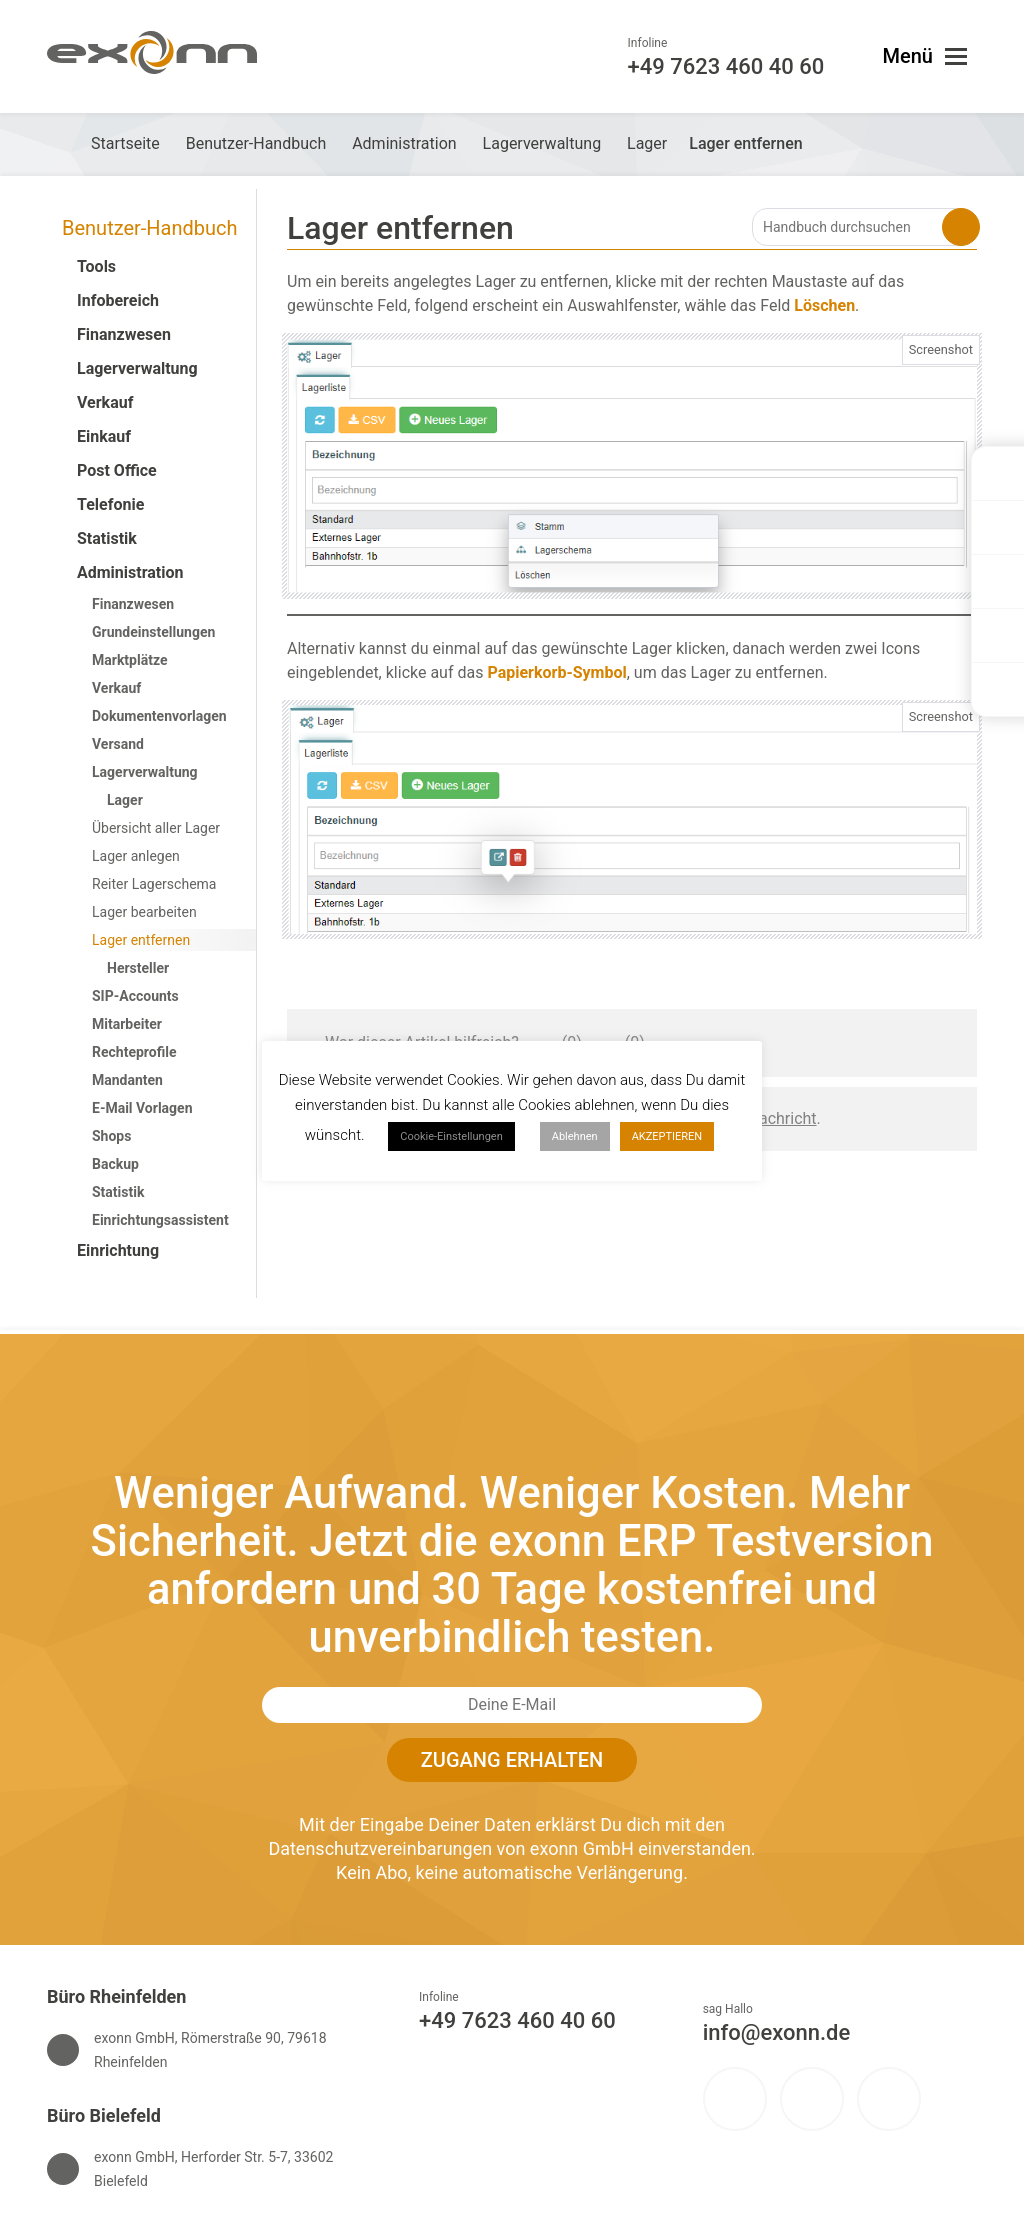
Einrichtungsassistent (160, 1220)
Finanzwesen (124, 334)
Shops (111, 1136)
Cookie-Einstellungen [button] (451, 1136)
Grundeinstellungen (153, 632)
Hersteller (138, 968)
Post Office (117, 470)
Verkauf (105, 402)
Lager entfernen (141, 940)
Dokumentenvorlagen (159, 716)
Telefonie (110, 504)
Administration (130, 572)
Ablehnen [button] (575, 1136)
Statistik (107, 538)
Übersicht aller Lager (156, 828)
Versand (118, 744)
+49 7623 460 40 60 (517, 2020)
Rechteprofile (134, 1052)
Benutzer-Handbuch (150, 228)
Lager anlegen (136, 856)
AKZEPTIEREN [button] (667, 1136)
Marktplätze (129, 660)
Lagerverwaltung (137, 368)
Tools (96, 266)
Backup (115, 1164)
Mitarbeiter (127, 1024)
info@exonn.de (777, 2032)
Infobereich (118, 300)
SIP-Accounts (135, 996)
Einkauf (104, 436)
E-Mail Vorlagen (142, 1108)
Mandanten (127, 1080)
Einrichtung (118, 1250)
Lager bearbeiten (144, 912)
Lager (125, 800)
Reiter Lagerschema (154, 884)
